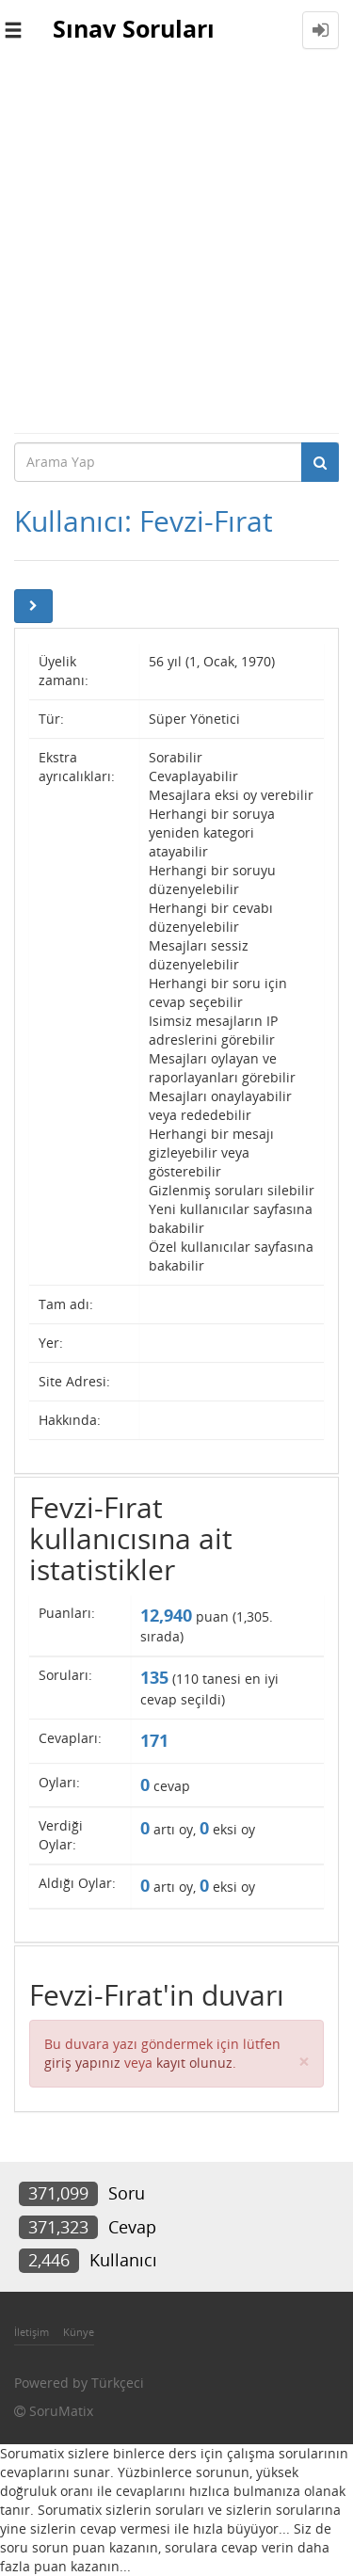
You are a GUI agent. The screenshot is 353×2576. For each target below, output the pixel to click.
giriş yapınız (82, 2063)
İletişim (31, 2332)
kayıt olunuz (194, 2063)
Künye (78, 2332)
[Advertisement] (176, 246)
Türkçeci (117, 2383)
